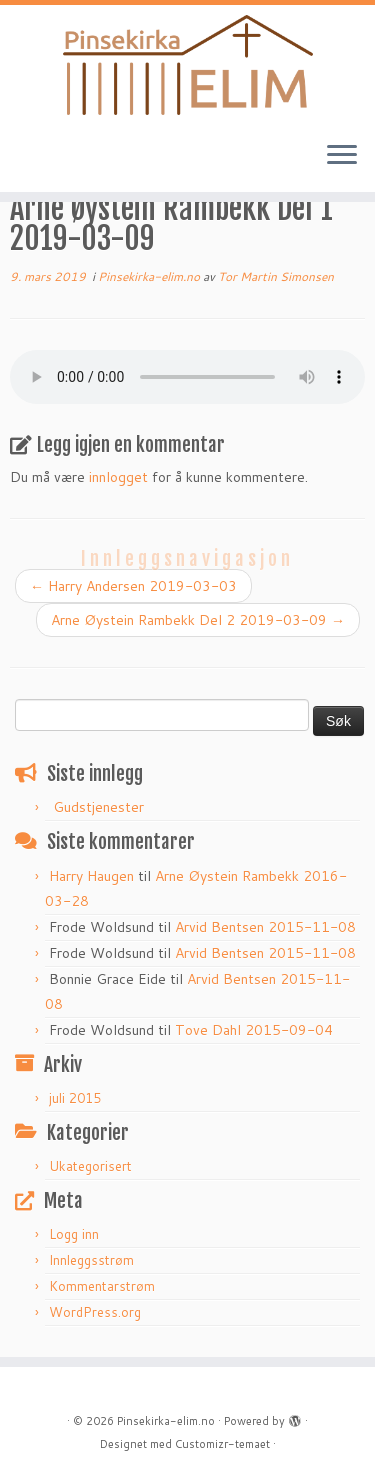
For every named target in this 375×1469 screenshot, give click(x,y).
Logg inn (74, 1234)
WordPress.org (95, 1312)
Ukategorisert (90, 1166)
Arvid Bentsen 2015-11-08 (265, 927)
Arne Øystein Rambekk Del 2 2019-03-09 (198, 620)
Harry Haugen (91, 876)
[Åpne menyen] (342, 156)
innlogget (118, 477)
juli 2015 (75, 1098)
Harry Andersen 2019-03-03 (133, 586)
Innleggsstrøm (91, 1260)
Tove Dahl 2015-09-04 (254, 1030)
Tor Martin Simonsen (276, 276)
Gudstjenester (98, 807)
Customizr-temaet (222, 1444)
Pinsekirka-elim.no (150, 276)
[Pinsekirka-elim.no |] (187, 65)
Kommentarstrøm (102, 1286)
